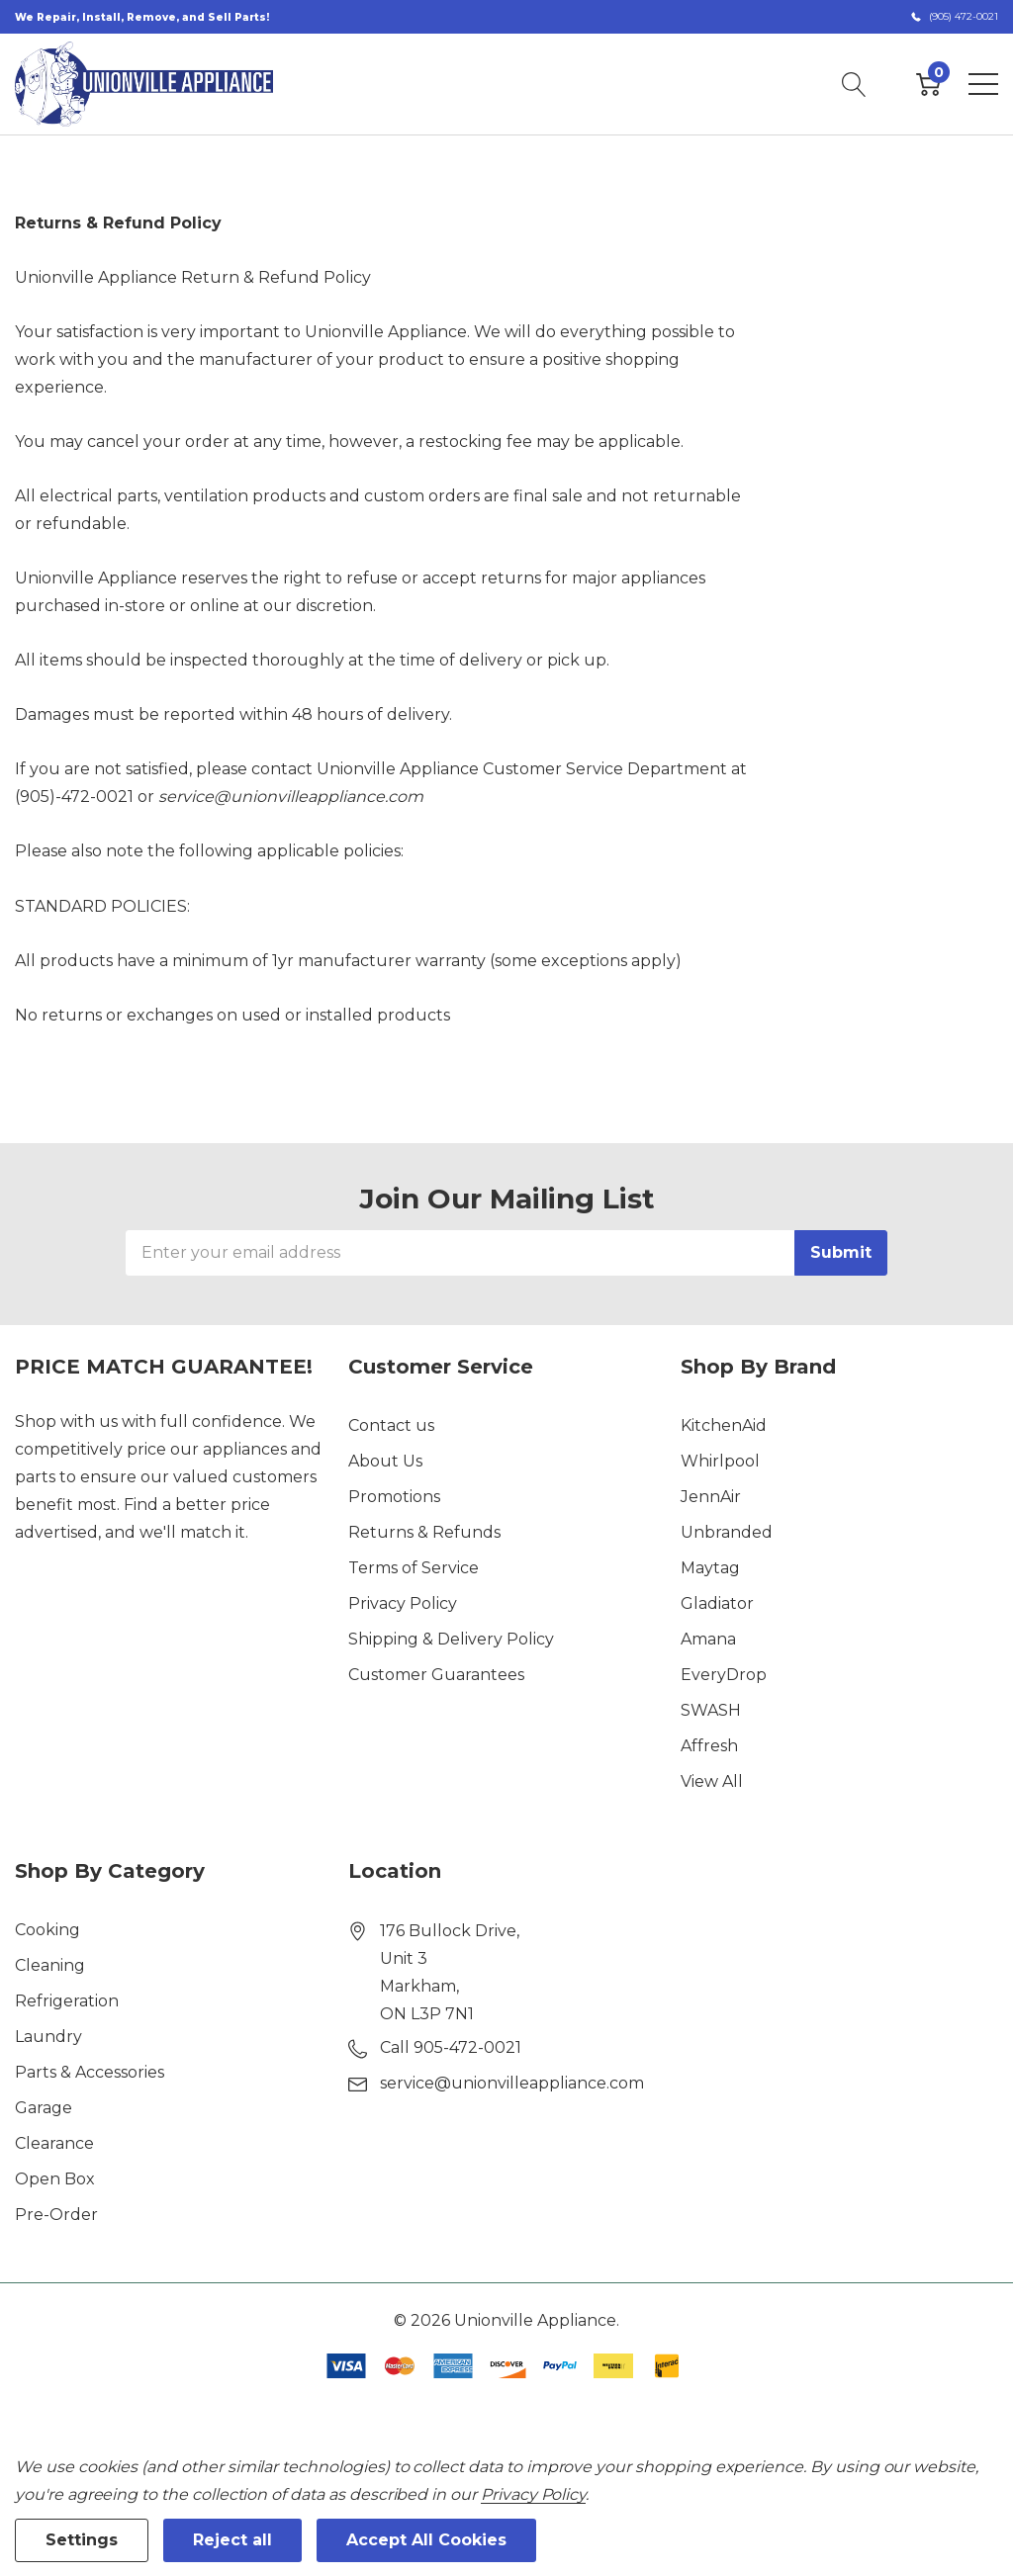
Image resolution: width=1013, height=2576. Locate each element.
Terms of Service (413, 1567)
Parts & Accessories (89, 2072)
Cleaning (50, 1965)
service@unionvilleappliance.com (290, 796)
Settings (82, 2540)
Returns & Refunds (424, 1532)
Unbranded (727, 1532)
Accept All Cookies (426, 2540)
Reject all (232, 2540)
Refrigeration (67, 2001)
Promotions (394, 1496)
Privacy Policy (402, 1603)
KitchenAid (724, 1425)
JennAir (711, 1496)
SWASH (711, 1710)
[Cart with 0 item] (928, 84)
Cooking (47, 1929)
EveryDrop (724, 1674)
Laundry (48, 2036)
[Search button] (854, 84)
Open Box (55, 2179)
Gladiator (717, 1603)
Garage (43, 2107)
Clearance (54, 2143)
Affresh (709, 1745)
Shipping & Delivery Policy (451, 1639)
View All (712, 1781)
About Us (385, 1461)
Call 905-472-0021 (450, 2047)
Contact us (391, 1425)
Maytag (710, 1567)
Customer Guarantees (436, 1674)
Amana (708, 1639)
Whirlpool (720, 1461)
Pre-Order (56, 2214)
